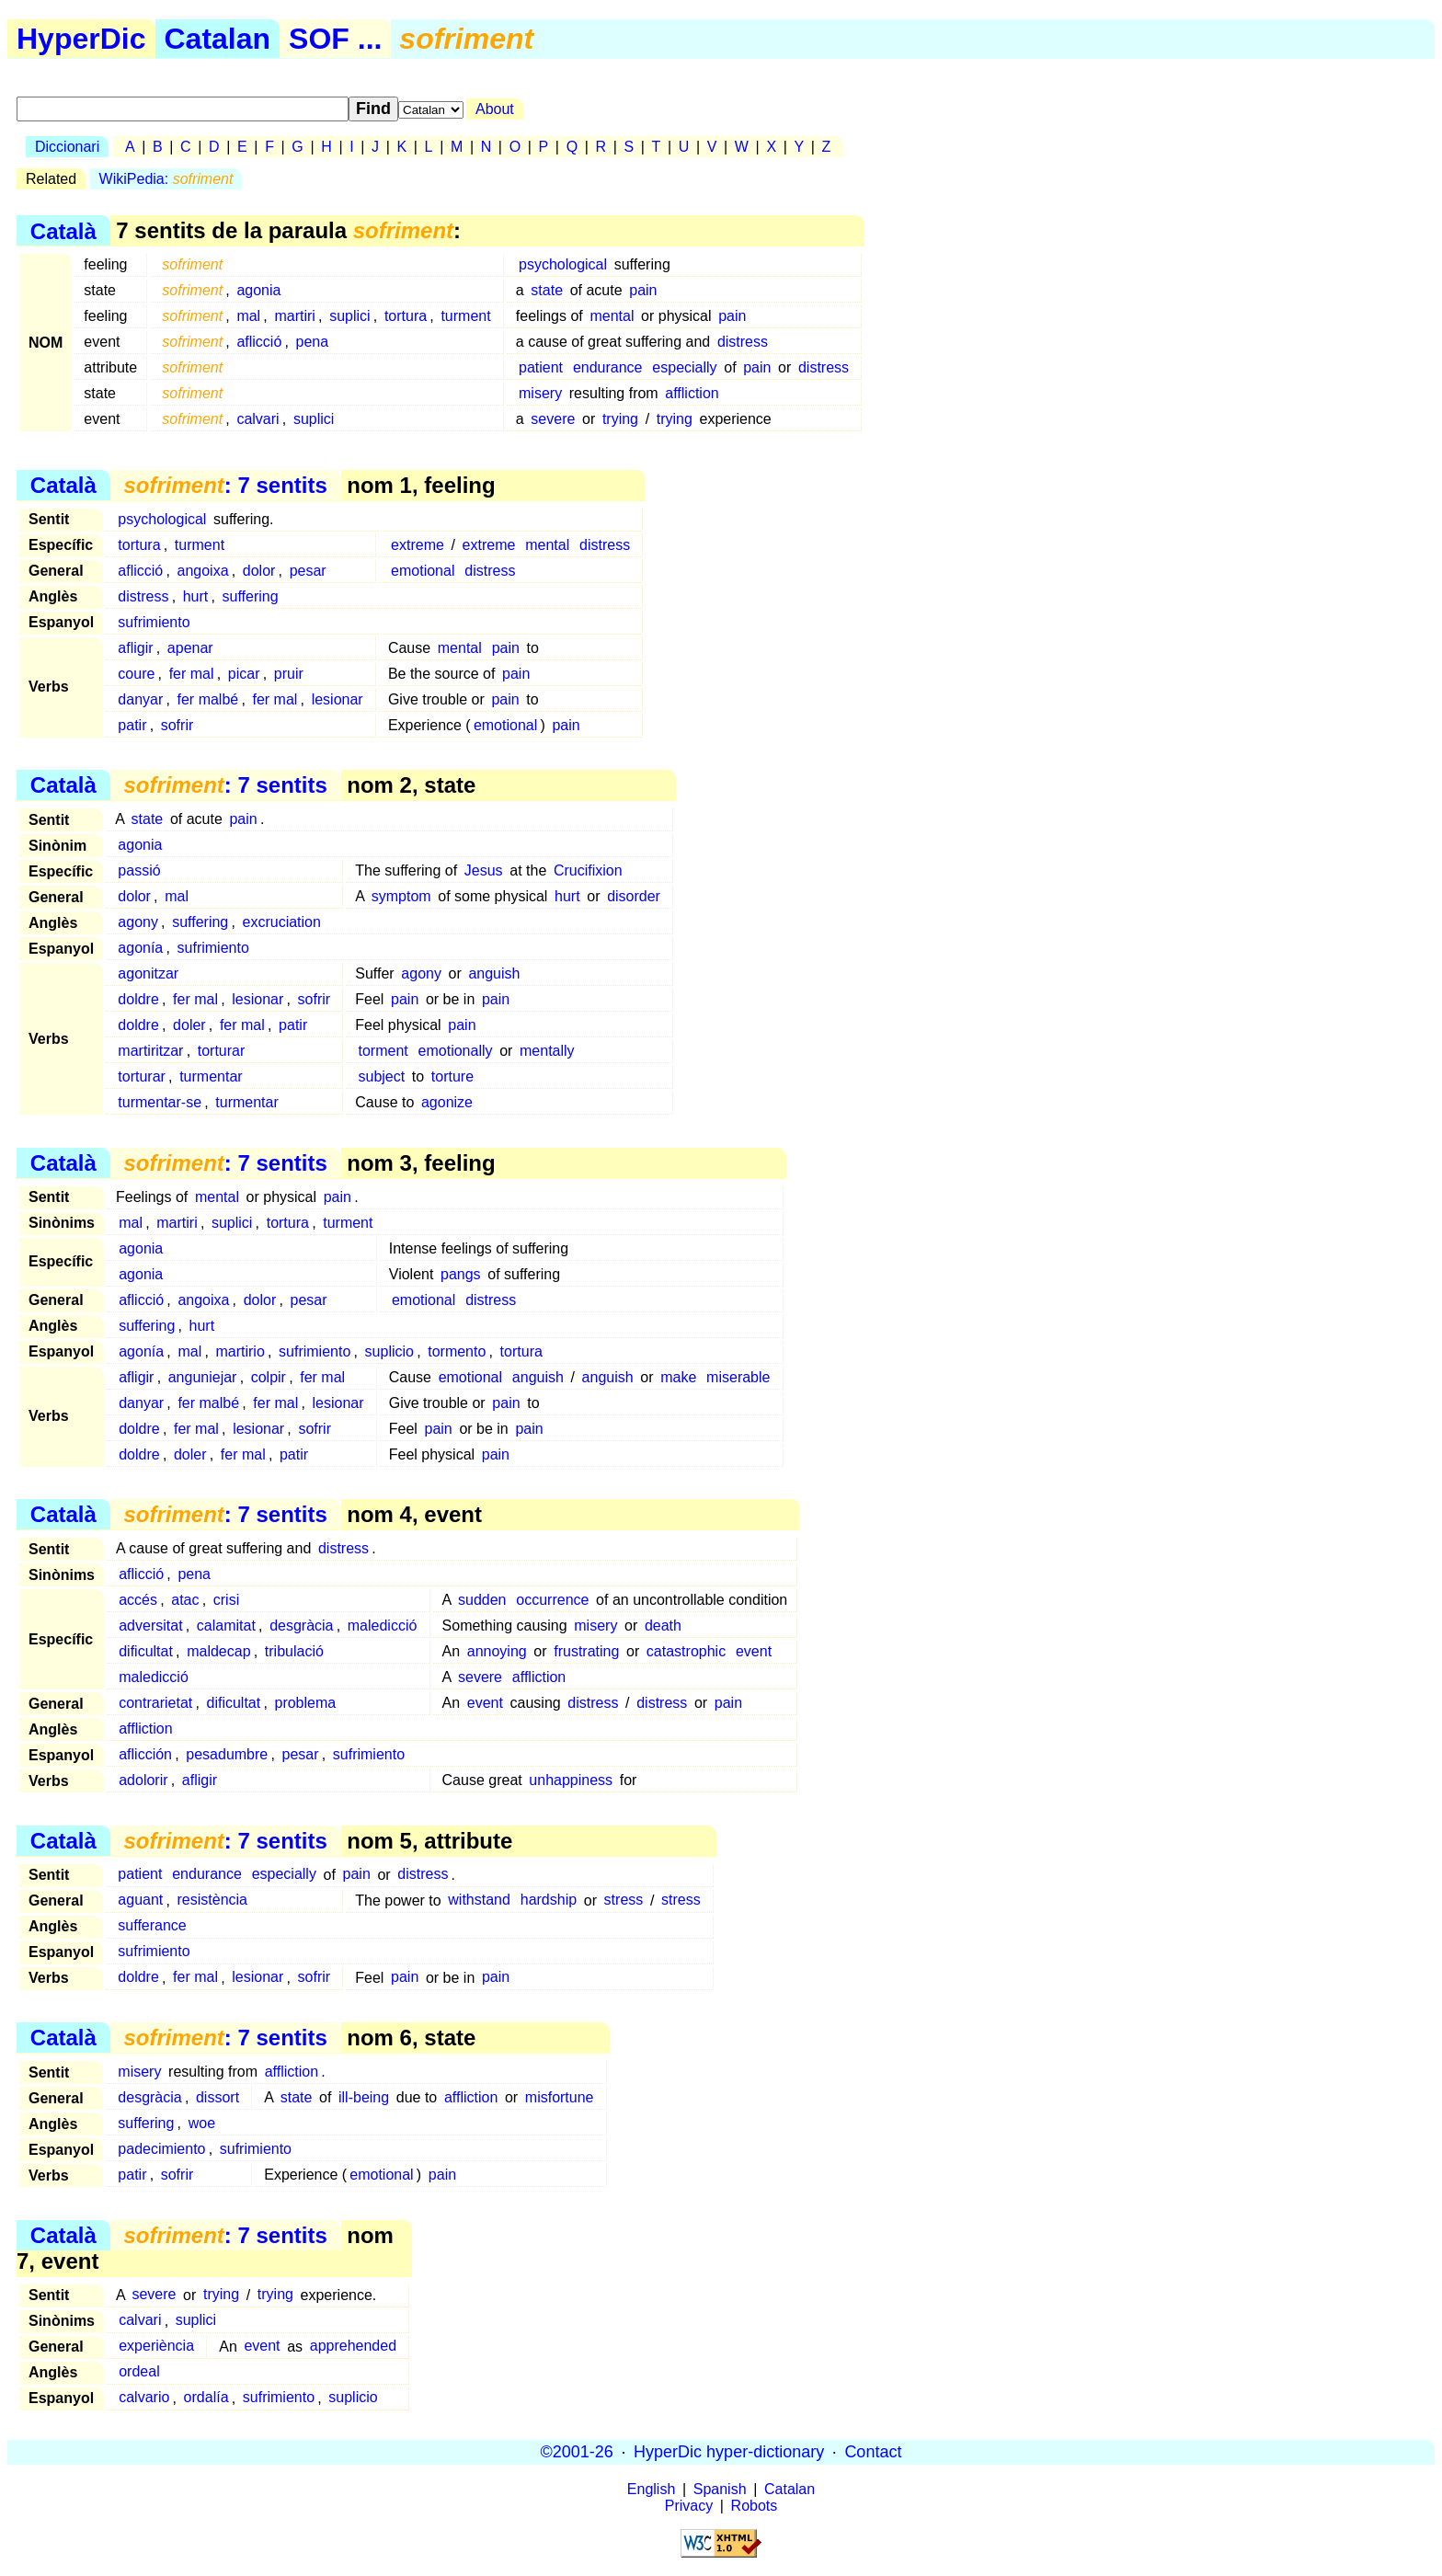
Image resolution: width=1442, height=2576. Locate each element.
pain (643, 290)
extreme (417, 545)
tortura (405, 316)
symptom (401, 896)
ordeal (139, 2372)
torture (452, 1076)
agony (138, 922)
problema (305, 1703)
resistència (212, 1900)
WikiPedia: (166, 179)
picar (244, 673)
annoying (497, 1651)
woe (202, 2123)
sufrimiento (153, 622)
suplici (349, 316)
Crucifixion (588, 870)
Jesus (483, 870)
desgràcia (301, 1625)
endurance (608, 367)
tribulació (294, 1651)
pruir (288, 673)
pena (312, 341)
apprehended (353, 2346)
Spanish (720, 2489)
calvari (257, 419)
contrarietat (155, 1703)
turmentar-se (159, 1102)
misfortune (559, 2097)
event (754, 1651)
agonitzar (148, 973)
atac (185, 1600)
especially (684, 367)
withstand (479, 1900)
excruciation (282, 922)
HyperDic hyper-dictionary (729, 2452)
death (663, 1625)
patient (541, 367)
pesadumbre (227, 1754)
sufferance (152, 1926)
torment (382, 1051)
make (678, 1377)
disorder (633, 896)
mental (611, 316)
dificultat (146, 1651)
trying (620, 419)
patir (132, 725)
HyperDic (81, 38)
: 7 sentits (224, 485)
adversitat (150, 1625)
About (494, 109)
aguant (140, 1900)
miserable (738, 1377)
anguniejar (202, 1377)
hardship (549, 1900)
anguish (494, 973)
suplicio (389, 1351)
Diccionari (67, 147)
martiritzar (150, 1051)
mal (248, 316)
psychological (563, 264)
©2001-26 (577, 2452)
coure (136, 673)
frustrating (586, 1651)
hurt (196, 596)
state (547, 290)
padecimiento (161, 2149)
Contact (872, 2452)
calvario (144, 2398)
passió (139, 870)
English (651, 2489)
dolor (259, 570)
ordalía (206, 2398)
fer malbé (208, 699)
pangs (461, 1274)
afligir (135, 648)
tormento (457, 1351)
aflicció (258, 341)
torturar (222, 1051)
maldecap (218, 1651)
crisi (226, 1600)
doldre (138, 999)
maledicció (383, 1625)
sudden (482, 1600)
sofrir (177, 725)
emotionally (455, 1051)
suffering (251, 596)
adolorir (143, 1780)
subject (381, 1076)
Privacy (689, 2505)
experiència (156, 2346)
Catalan (218, 38)
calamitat (226, 1625)
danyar (140, 699)
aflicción (145, 1754)
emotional (422, 570)
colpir (268, 1377)
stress (624, 1900)
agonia (258, 290)
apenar (190, 648)
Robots (754, 2505)
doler (189, 1025)
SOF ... (335, 38)
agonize (447, 1102)
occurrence (552, 1600)
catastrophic (686, 1651)
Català (63, 230)
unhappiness (570, 1780)
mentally (547, 1051)
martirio (239, 1351)
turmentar (210, 1076)
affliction (691, 393)
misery (540, 393)
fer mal (191, 673)
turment (465, 316)
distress (742, 341)
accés (138, 1600)
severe (553, 419)
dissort (217, 2097)
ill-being (363, 2097)
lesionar (337, 699)
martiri (294, 316)
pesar (308, 570)
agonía (140, 948)
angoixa (203, 570)
